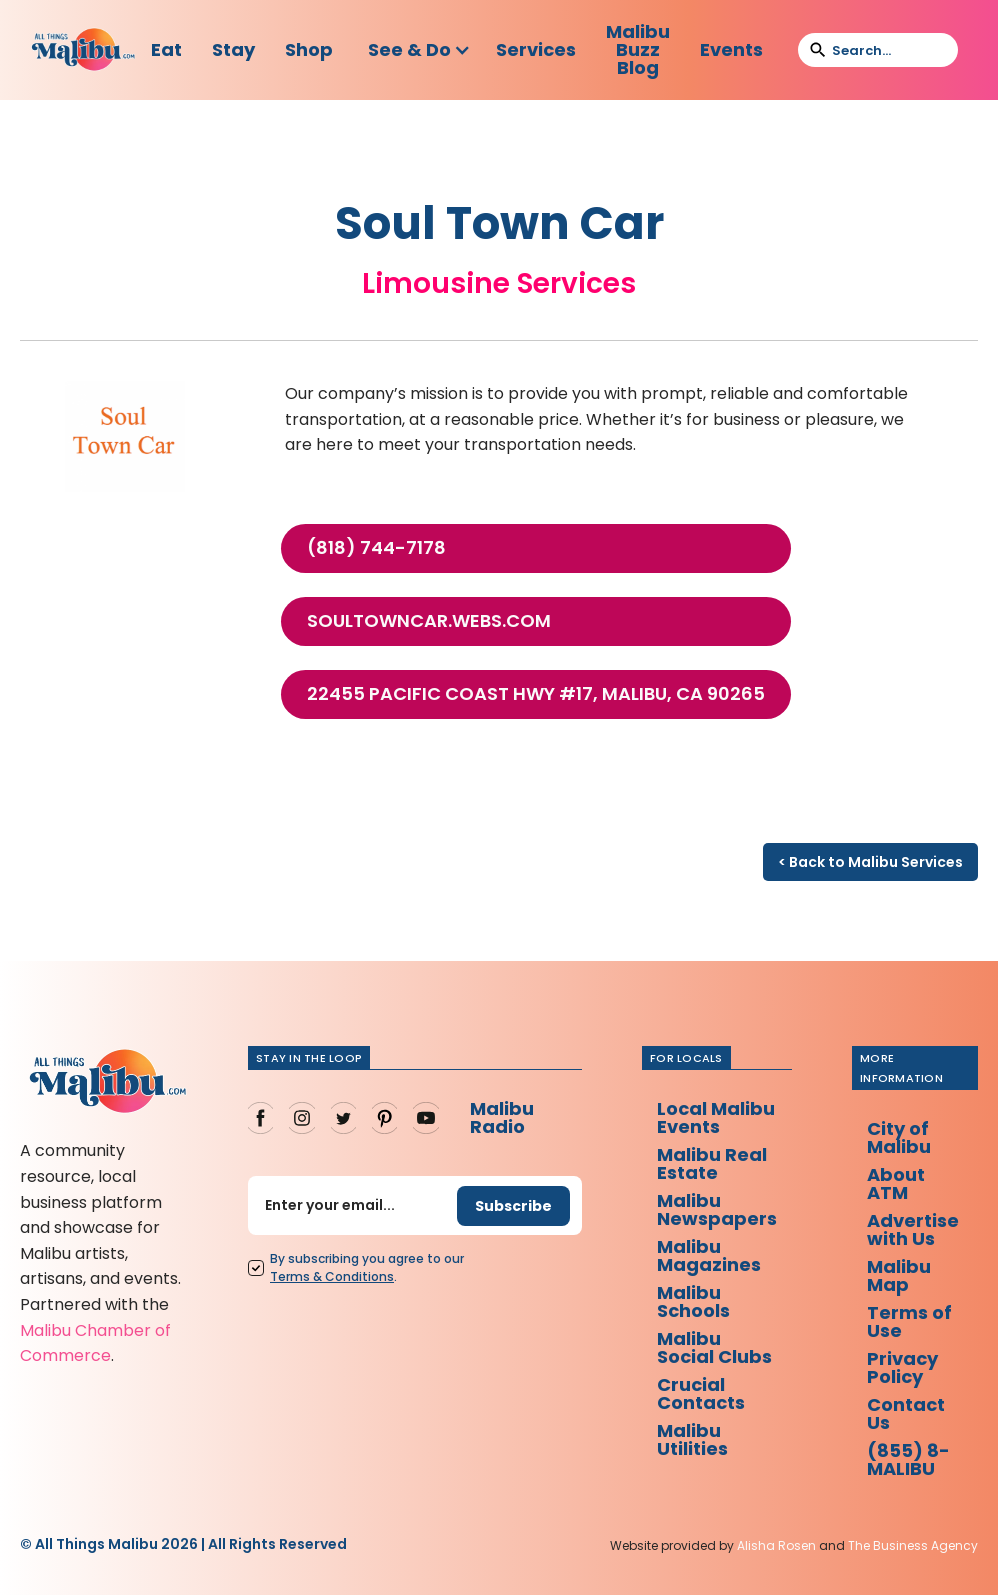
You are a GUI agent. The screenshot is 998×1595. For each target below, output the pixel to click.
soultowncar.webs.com (429, 621)
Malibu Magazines (709, 1255)
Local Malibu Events (716, 1117)
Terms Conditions (332, 1276)
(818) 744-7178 (376, 548)
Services (536, 49)
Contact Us (906, 1413)
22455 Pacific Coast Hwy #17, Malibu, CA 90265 (536, 694)
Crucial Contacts (701, 1393)
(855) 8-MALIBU (908, 1459)
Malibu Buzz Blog (638, 49)
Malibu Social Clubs (714, 1347)
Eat (166, 49)
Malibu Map (899, 1275)
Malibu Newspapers (717, 1209)
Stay (233, 49)
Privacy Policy (902, 1367)
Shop (309, 49)
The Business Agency (913, 1545)
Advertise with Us (913, 1229)
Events (731, 49)
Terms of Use (909, 1321)
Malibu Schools (693, 1301)
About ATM (896, 1183)
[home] (83, 50)
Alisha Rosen (776, 1545)
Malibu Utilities (692, 1439)
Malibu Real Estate (712, 1163)
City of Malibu (899, 1137)
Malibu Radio (502, 1117)
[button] (419, 50)
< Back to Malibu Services (870, 862)
